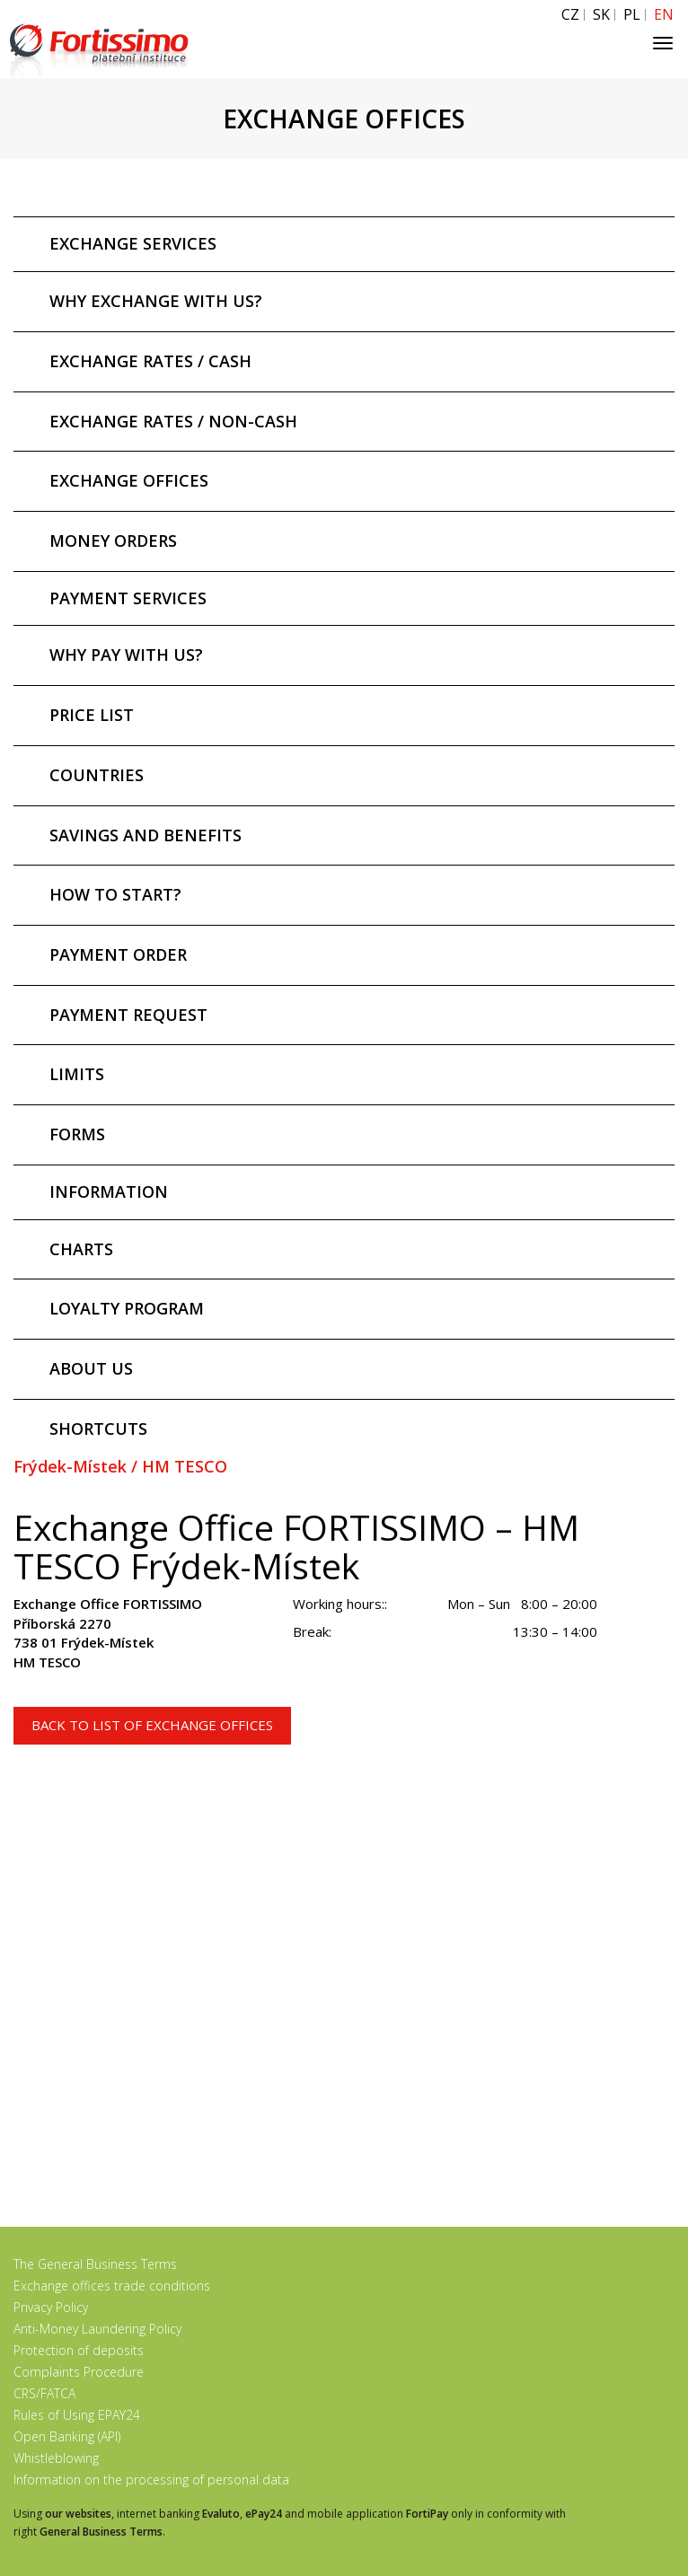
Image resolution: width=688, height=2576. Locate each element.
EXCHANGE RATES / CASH (150, 361)
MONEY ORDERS (113, 540)
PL (631, 15)
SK (601, 15)
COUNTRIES (96, 775)
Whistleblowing (56, 2457)
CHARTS (81, 1249)
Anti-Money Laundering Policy (97, 2328)
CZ (570, 15)
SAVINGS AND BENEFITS (145, 835)
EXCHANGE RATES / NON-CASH (173, 421)
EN (664, 15)
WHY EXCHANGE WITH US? (155, 301)
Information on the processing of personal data (151, 2479)
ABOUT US (91, 1368)
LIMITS (76, 1074)
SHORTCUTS (98, 1428)
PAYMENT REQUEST (128, 1014)
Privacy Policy (50, 2307)
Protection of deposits (78, 2350)
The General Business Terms (95, 2264)
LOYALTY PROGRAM (126, 1308)
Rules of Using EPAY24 (76, 2414)
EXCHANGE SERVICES (132, 243)
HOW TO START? (115, 894)
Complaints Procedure (78, 2371)
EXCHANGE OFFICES (128, 480)
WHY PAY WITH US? (126, 654)
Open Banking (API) (66, 2436)
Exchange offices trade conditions (111, 2285)
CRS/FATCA (44, 2393)
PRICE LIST (91, 714)
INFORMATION (108, 1191)
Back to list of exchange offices (152, 1725)
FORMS (77, 1134)
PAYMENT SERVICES (128, 598)
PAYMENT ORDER (118, 954)
